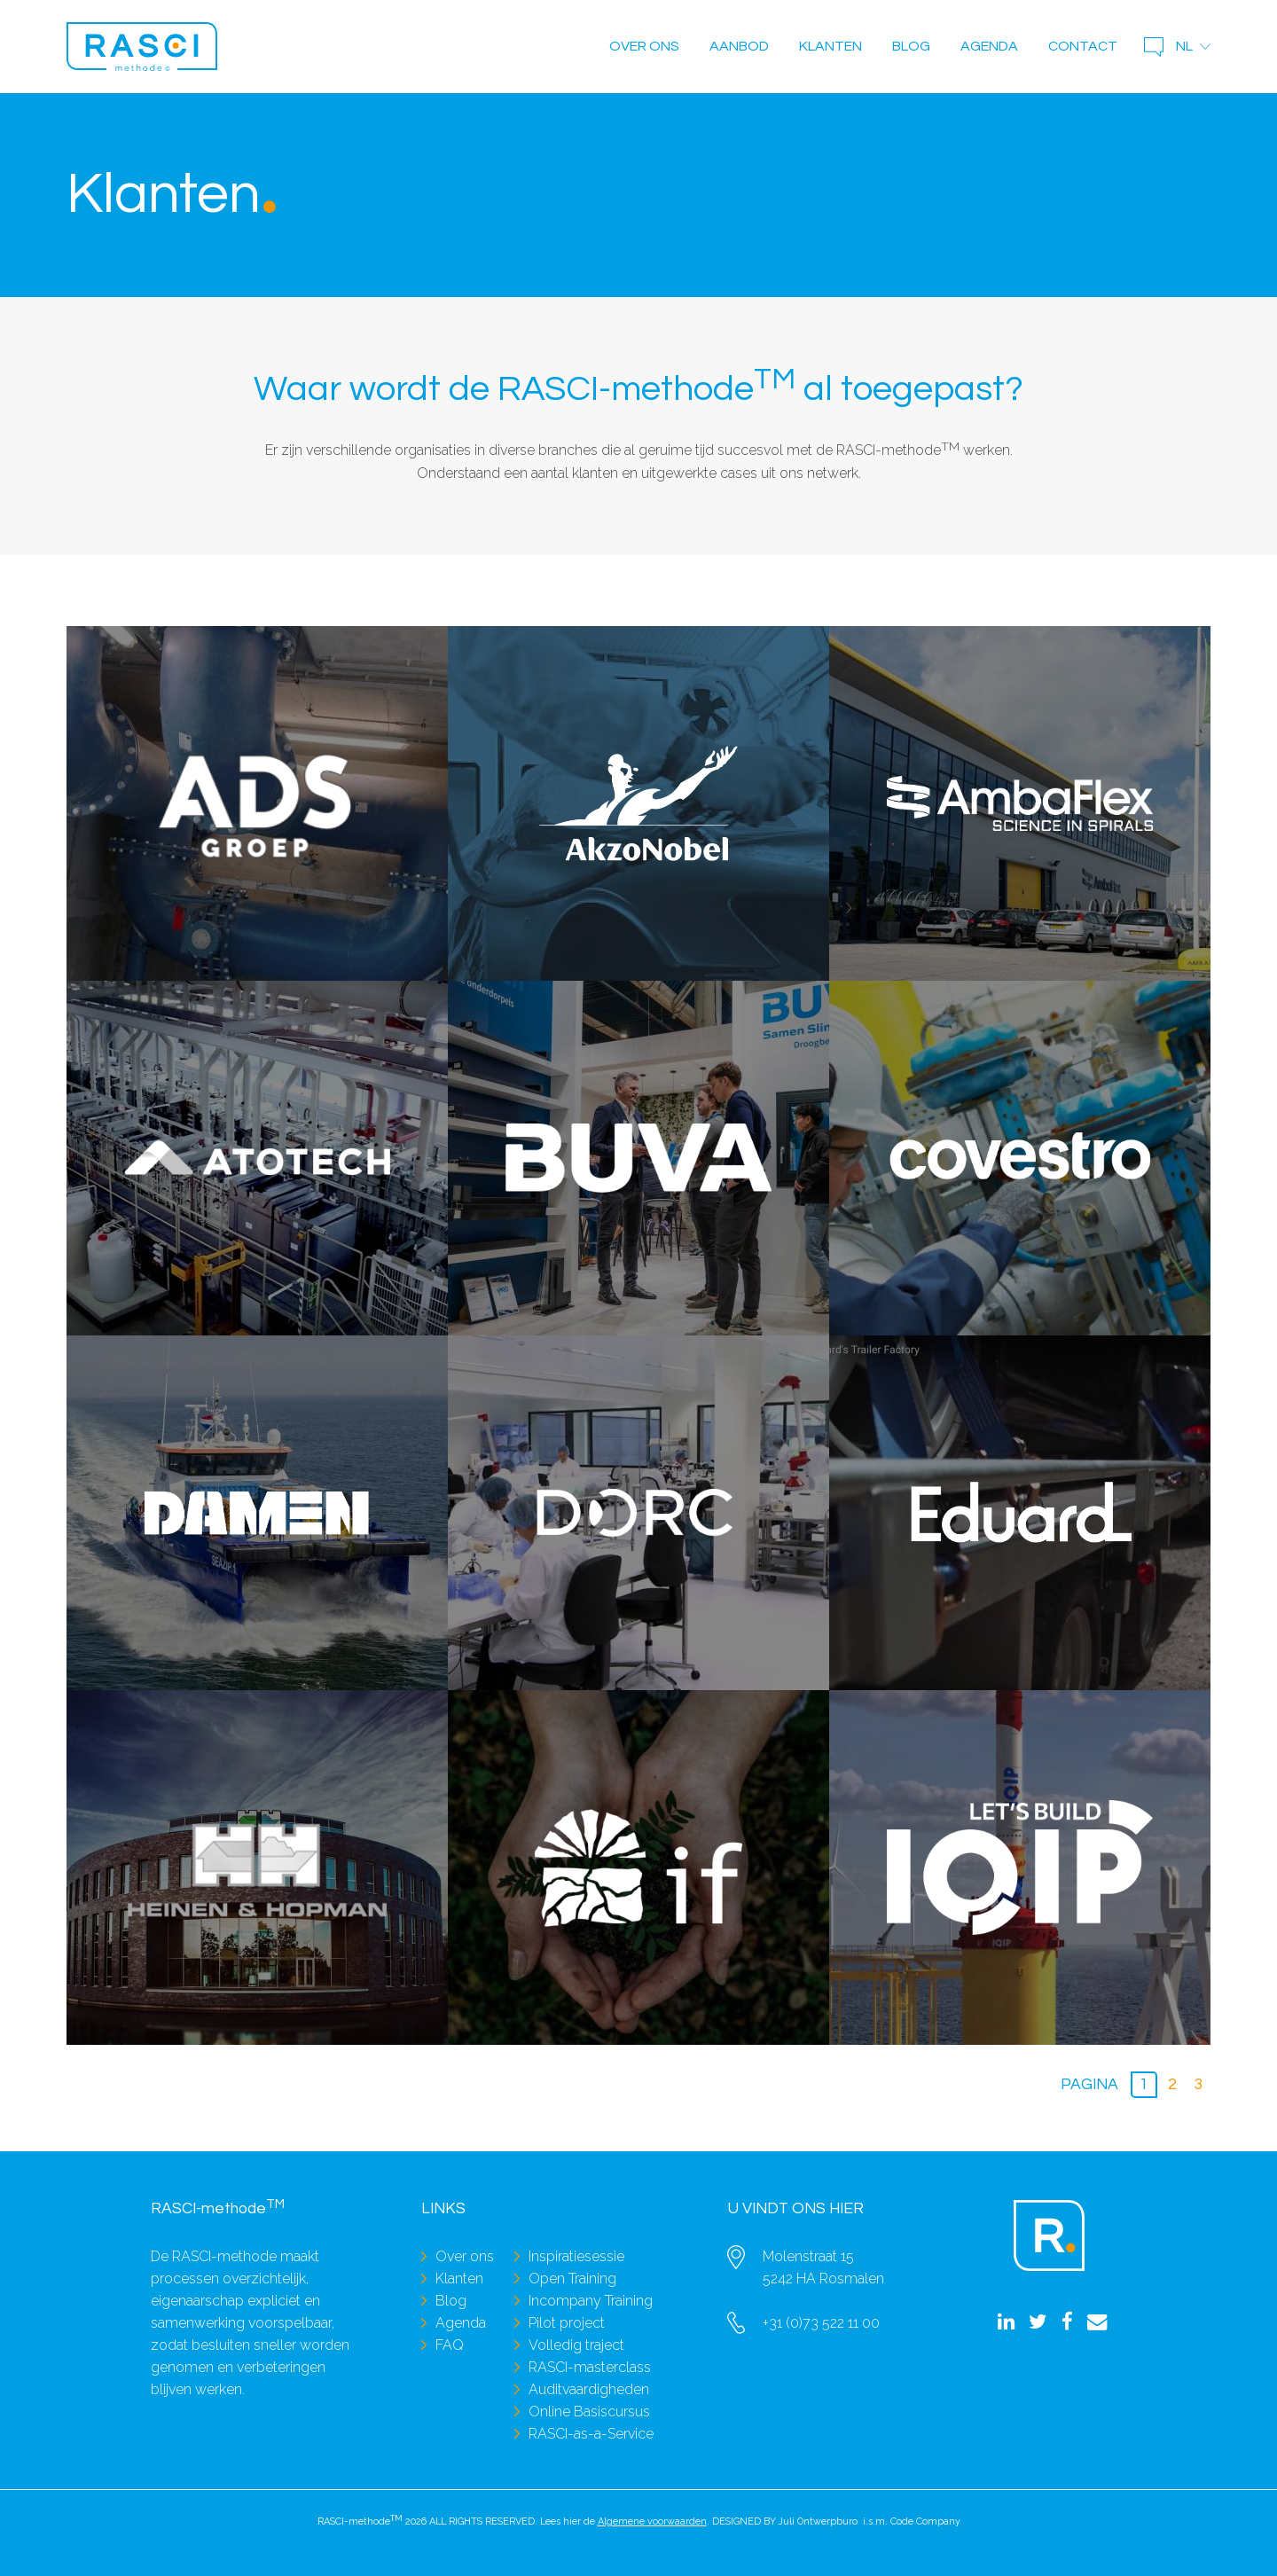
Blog (911, 46)
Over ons (644, 46)
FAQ (449, 2345)
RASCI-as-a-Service (591, 2433)
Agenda (989, 46)
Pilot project (567, 2322)
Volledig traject (576, 2345)
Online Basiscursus (589, 2411)
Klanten (830, 46)
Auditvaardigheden (589, 2389)
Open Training (572, 2278)
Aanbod (739, 46)
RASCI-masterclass (590, 2367)
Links (443, 2209)
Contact (1082, 46)
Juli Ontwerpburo (818, 2521)
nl (1184, 46)
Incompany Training (591, 2300)
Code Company (925, 2521)
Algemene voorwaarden (652, 2521)
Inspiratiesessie (576, 2256)
